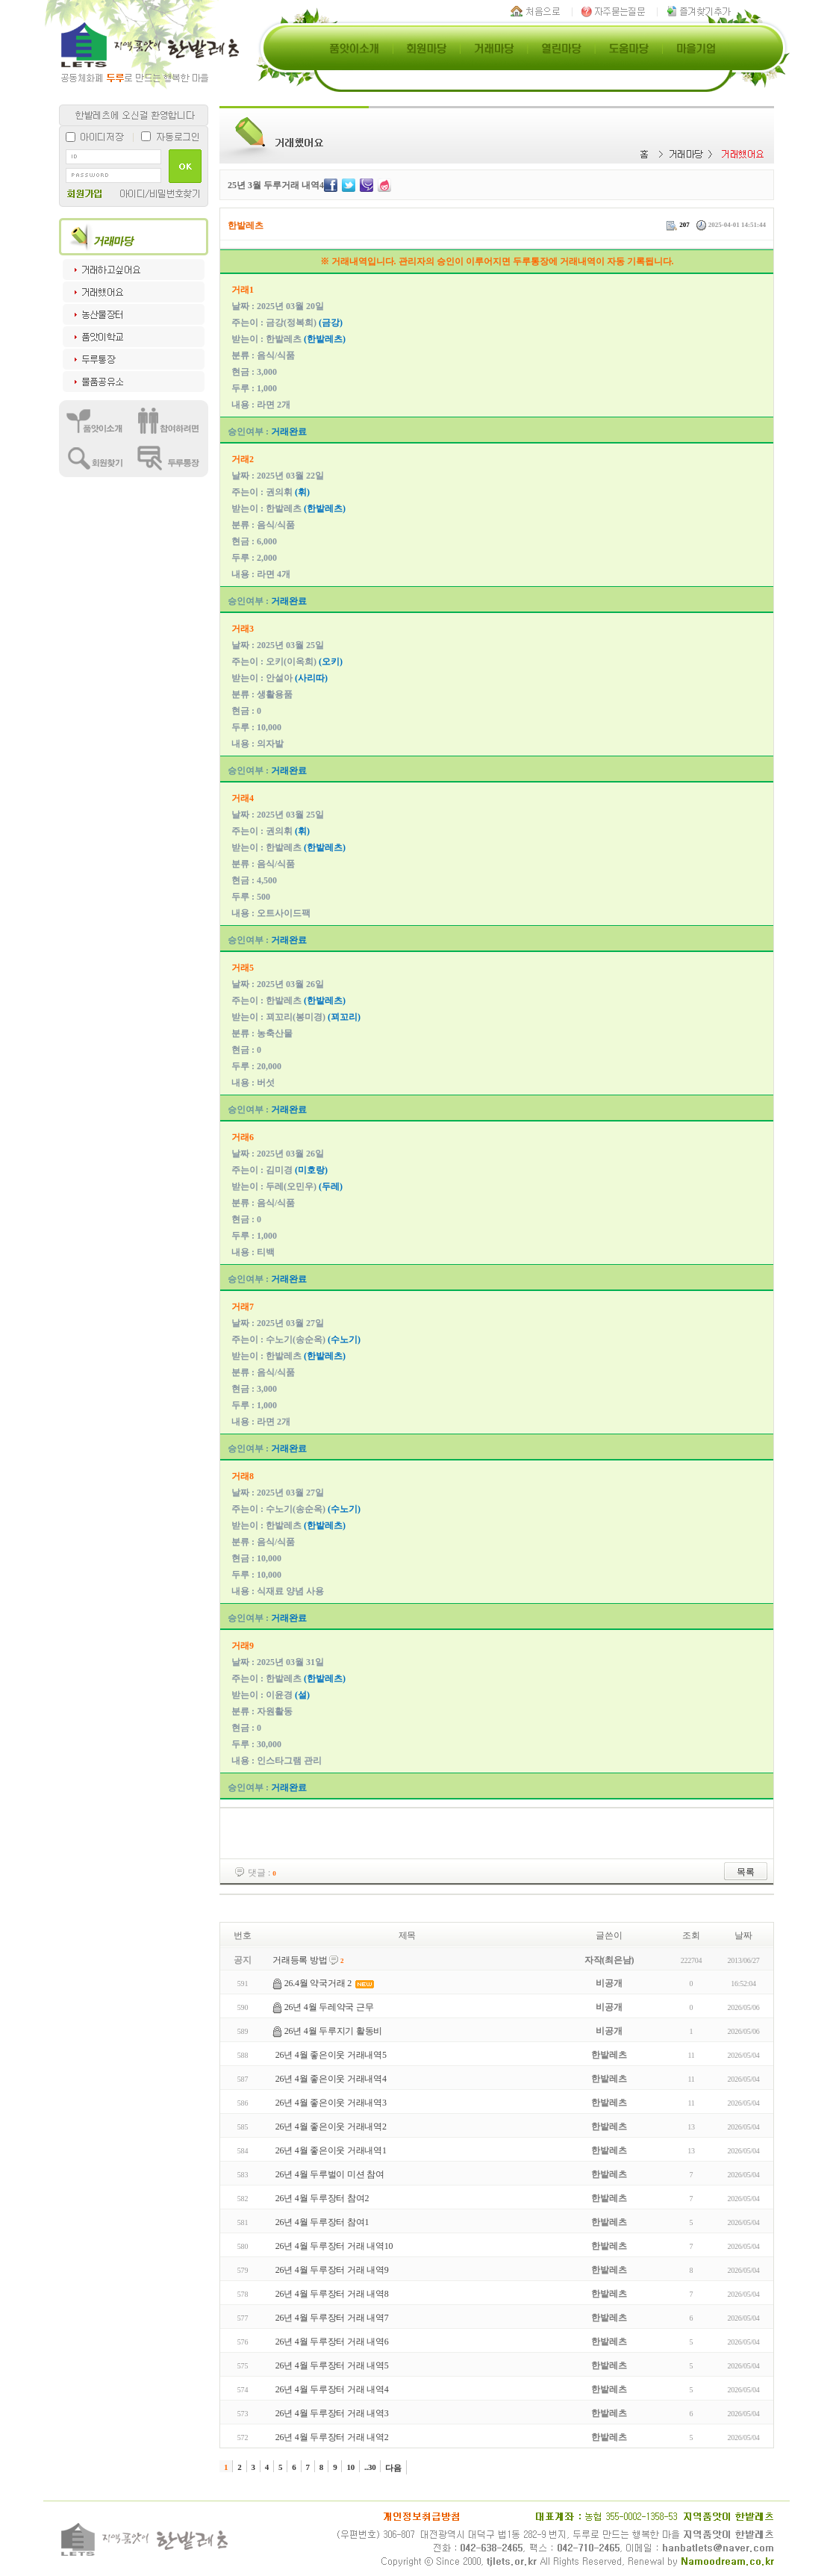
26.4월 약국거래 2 (318, 1983)
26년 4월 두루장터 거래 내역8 (332, 2294)
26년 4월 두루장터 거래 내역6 (332, 2341)
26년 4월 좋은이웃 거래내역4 (331, 2078)
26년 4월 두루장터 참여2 (322, 2198)
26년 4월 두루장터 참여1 (322, 2222)
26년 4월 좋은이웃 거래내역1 (331, 2150)
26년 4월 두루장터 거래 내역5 (332, 2365)
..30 (370, 2467)
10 (350, 2467)
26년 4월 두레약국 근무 (329, 2007)
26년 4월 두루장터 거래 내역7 (332, 2317)
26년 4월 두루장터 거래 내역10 (334, 2246)
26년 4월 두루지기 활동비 (333, 2031)
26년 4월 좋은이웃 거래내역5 (331, 2055)
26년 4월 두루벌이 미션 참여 (329, 2174)
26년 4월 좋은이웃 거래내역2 (331, 2126)
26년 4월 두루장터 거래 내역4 (332, 2389)
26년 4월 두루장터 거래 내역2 (332, 2437)
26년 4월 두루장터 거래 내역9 (332, 2270)
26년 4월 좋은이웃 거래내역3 (331, 2102)
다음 (393, 2467)
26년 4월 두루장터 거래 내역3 (332, 2413)
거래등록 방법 (299, 1960)
